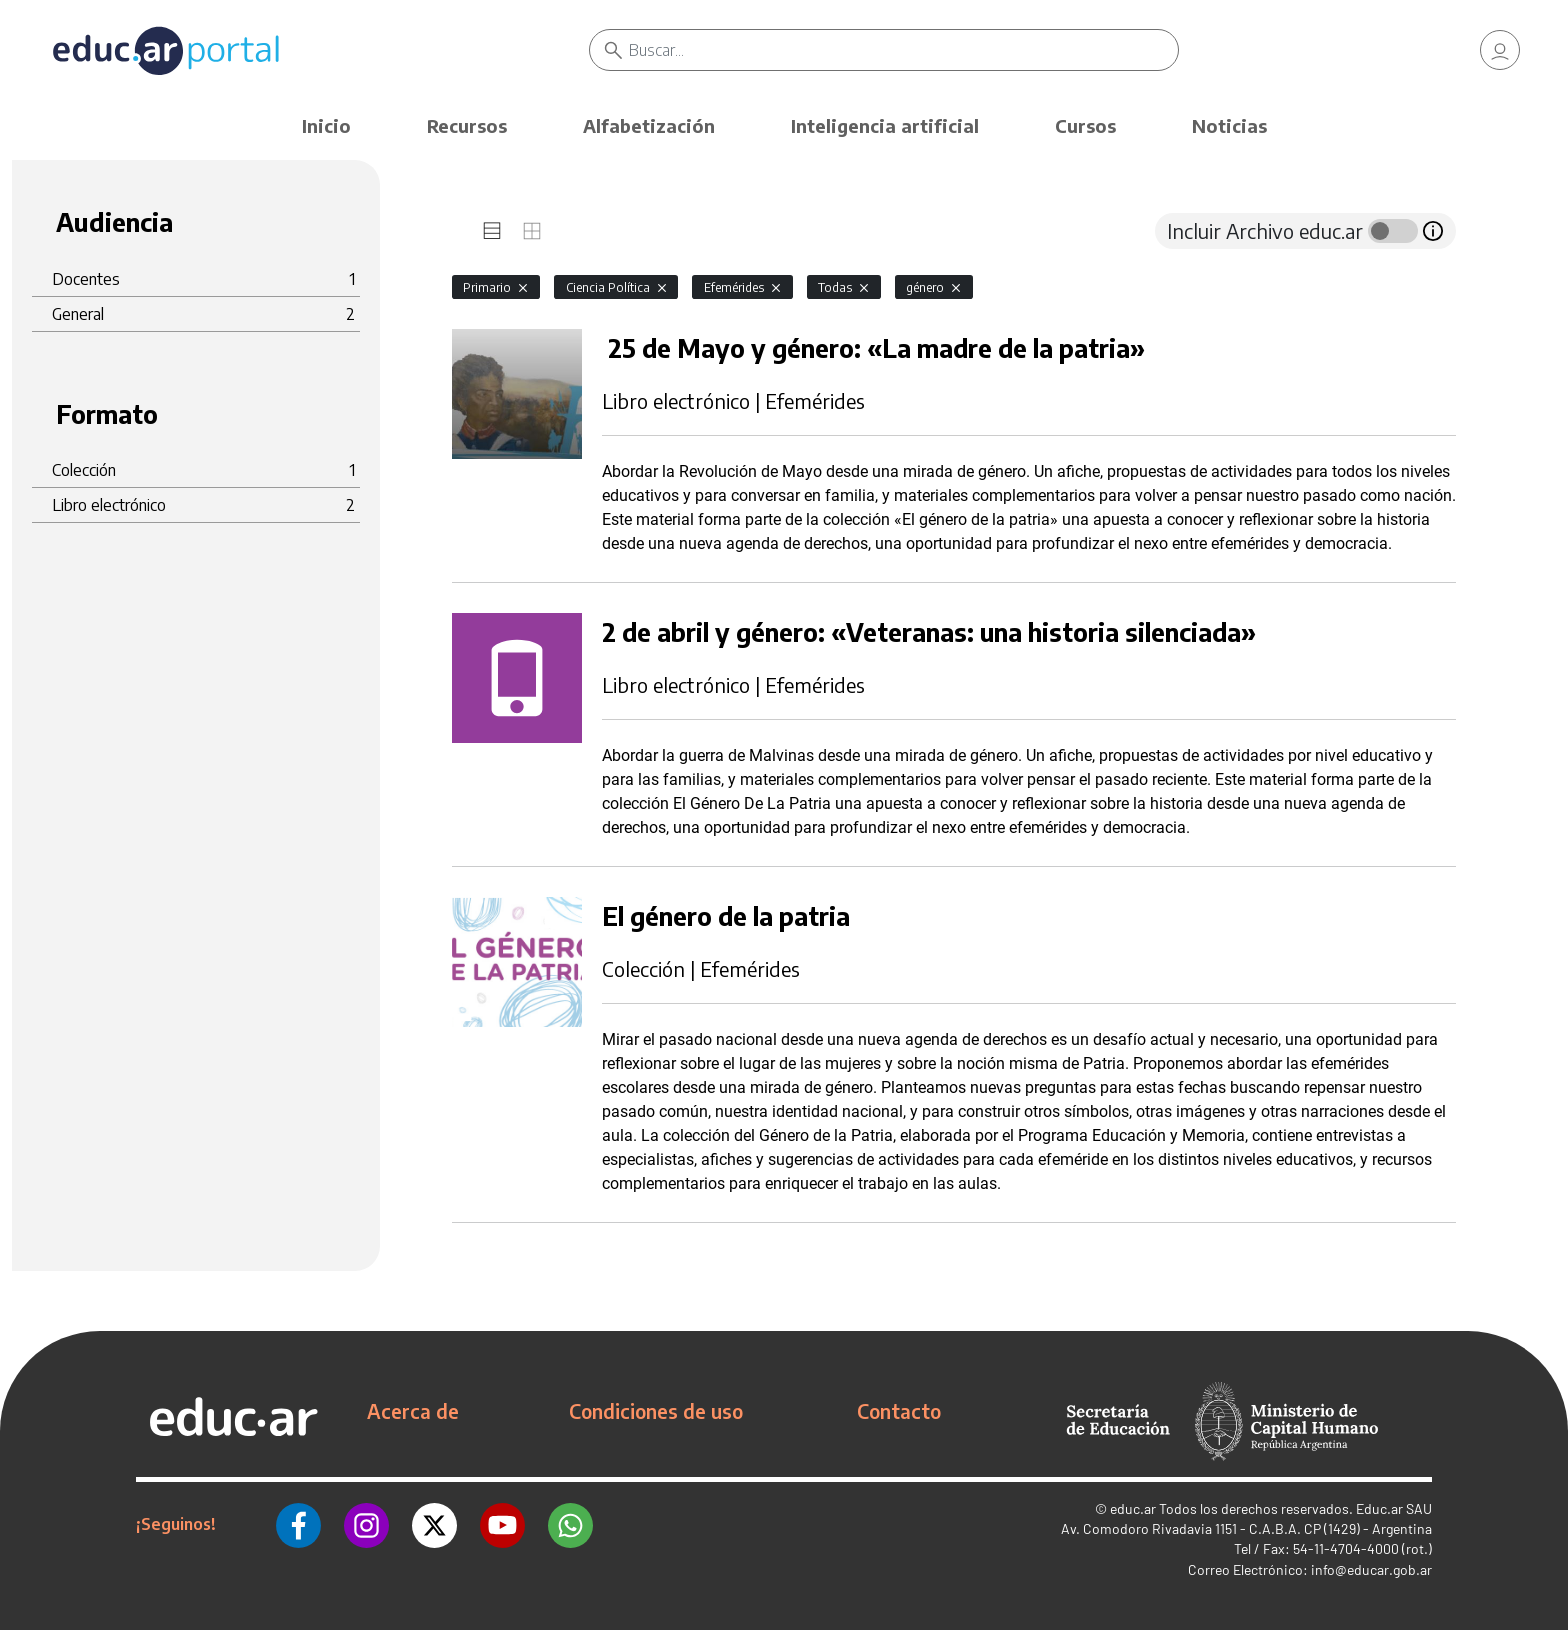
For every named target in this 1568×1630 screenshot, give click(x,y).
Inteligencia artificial (885, 125)
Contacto (899, 1411)
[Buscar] (903, 50)
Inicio (326, 125)
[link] (1500, 50)
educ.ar (1133, 1508)
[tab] (492, 231)
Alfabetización (649, 125)
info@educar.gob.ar (1371, 1569)
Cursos (1085, 125)
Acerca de (413, 1411)
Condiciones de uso (656, 1411)
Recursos (467, 125)
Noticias (1229, 125)
